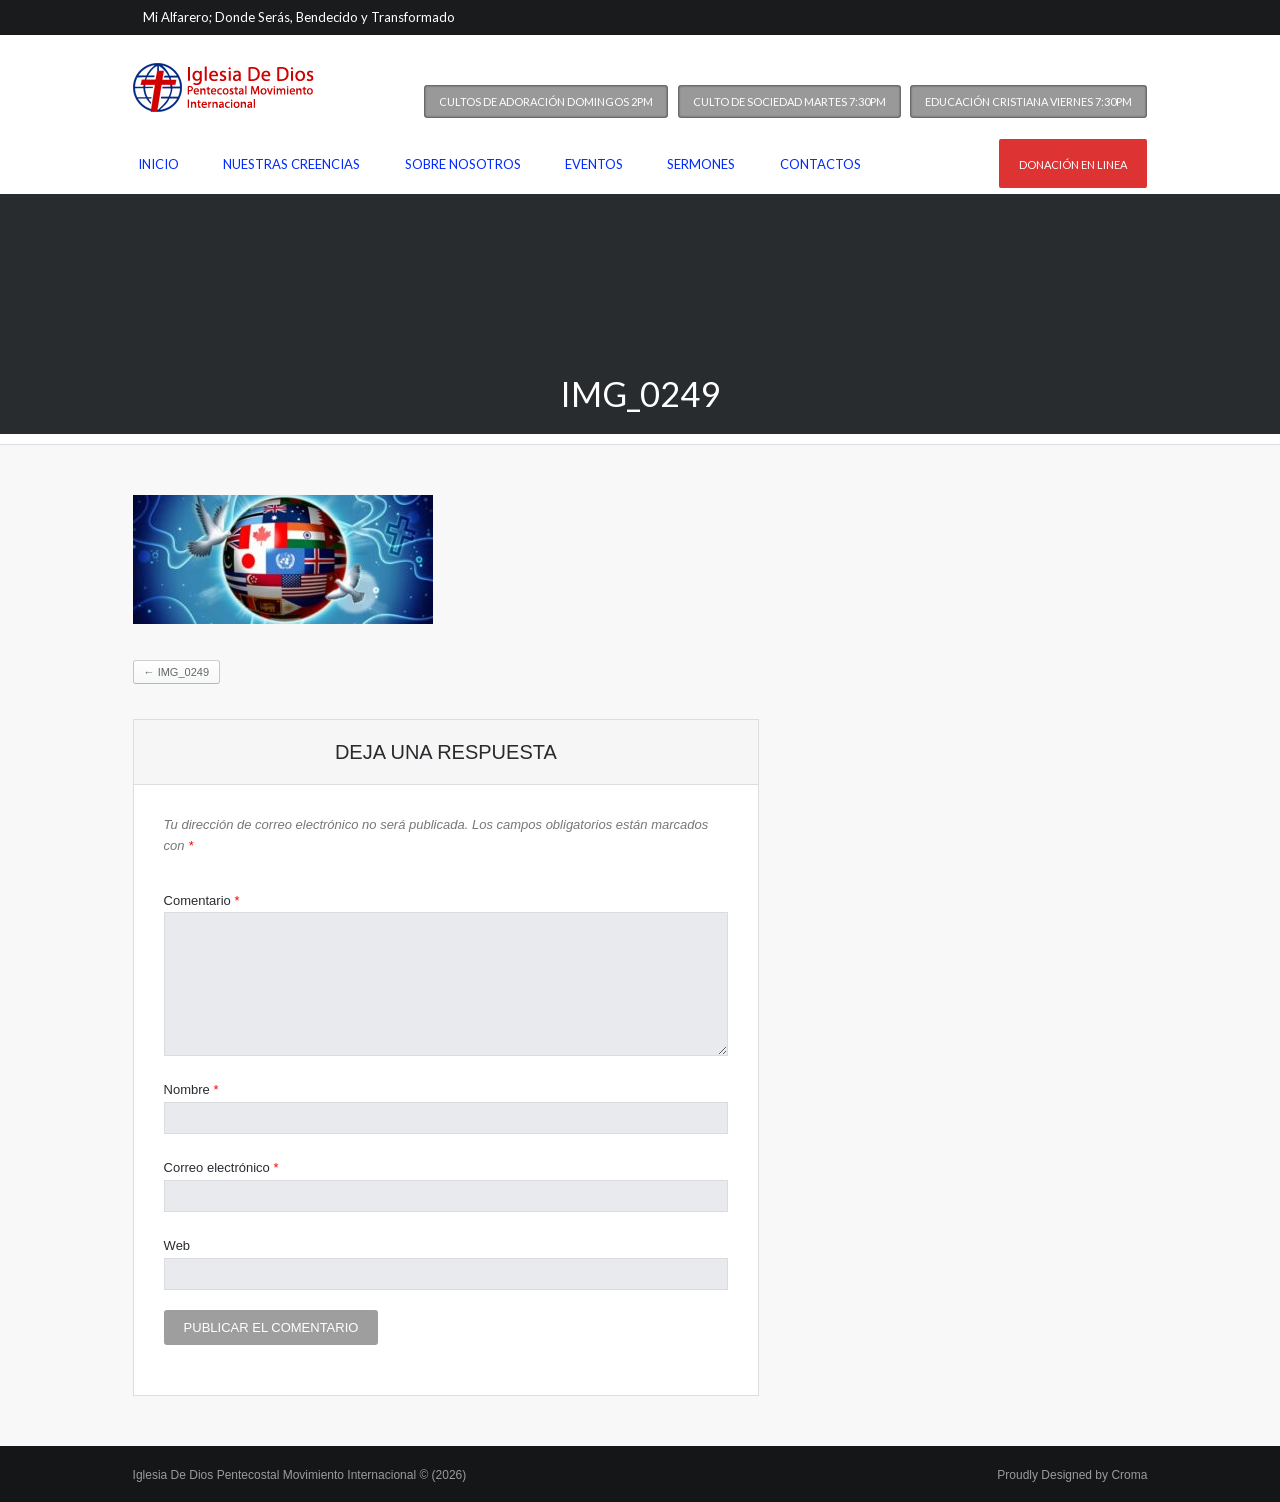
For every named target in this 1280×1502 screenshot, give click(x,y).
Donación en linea (1073, 164)
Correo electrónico (221, 1167)
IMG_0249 (176, 672)
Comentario (202, 900)
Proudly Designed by (1072, 1475)
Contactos (820, 164)
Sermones (701, 164)
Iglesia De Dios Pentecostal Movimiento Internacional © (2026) (300, 1475)
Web (177, 1245)
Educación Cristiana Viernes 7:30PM (1028, 101)
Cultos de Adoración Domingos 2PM (546, 101)
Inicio (158, 164)
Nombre (191, 1089)
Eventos (594, 164)
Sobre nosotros (463, 164)
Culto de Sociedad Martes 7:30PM (789, 101)
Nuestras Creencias (291, 164)
